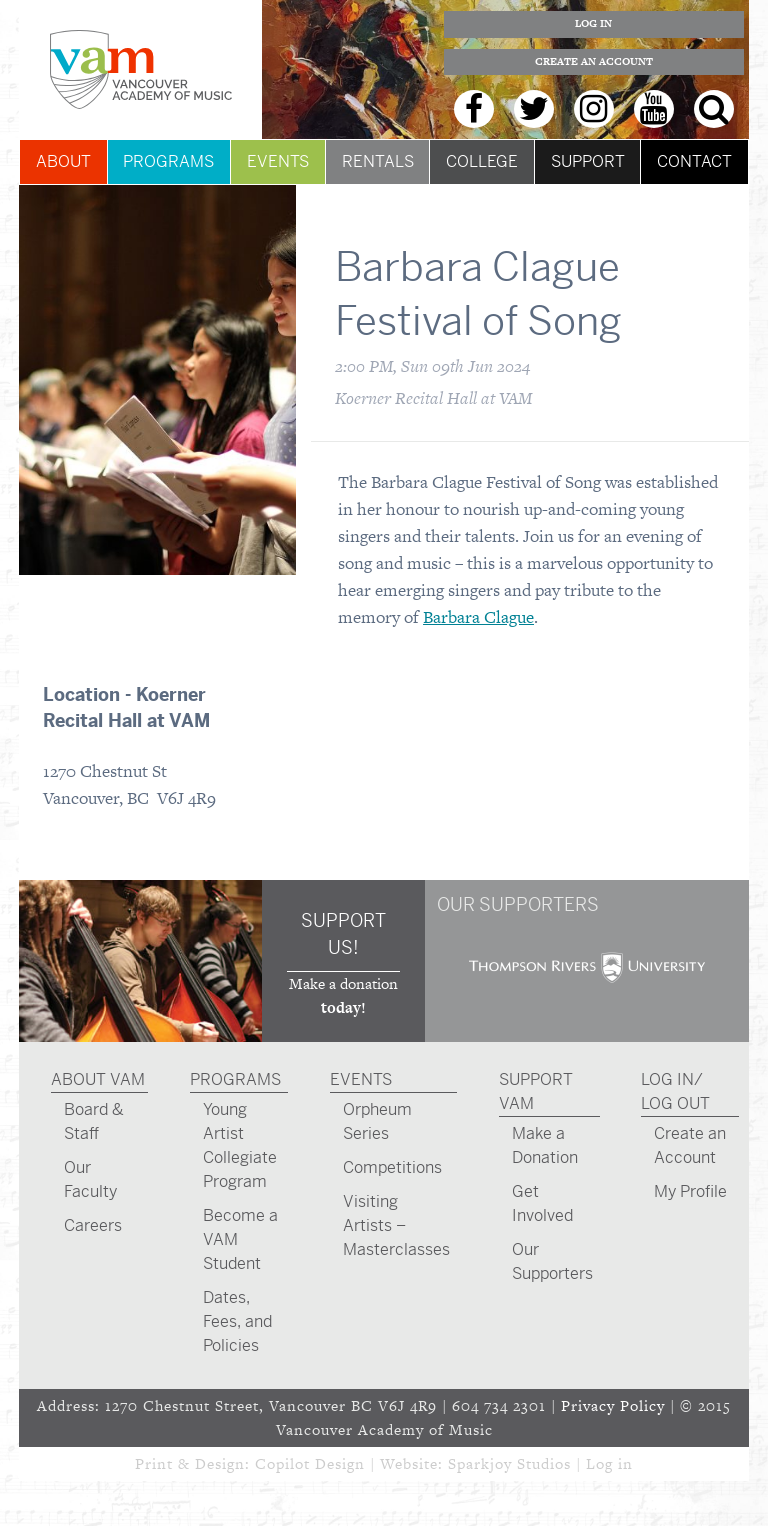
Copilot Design (310, 1463)
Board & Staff (94, 1121)
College (482, 161)
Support (588, 161)
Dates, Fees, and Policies (237, 1321)
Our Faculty (90, 1179)
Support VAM (536, 1091)
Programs (168, 161)
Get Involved (542, 1203)
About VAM (98, 1079)
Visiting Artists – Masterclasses (396, 1225)
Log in (609, 1463)
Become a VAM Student (240, 1239)
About (63, 161)
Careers (93, 1225)
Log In (593, 23)
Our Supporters (552, 1261)
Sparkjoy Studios (509, 1463)
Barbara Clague (478, 617)
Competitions (392, 1167)
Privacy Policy (613, 1405)
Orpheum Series (377, 1121)
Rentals (378, 161)
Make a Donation (545, 1145)
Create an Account (594, 61)
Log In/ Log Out (675, 1091)
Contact (694, 161)
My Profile (690, 1191)
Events (278, 161)
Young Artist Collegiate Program (240, 1145)
